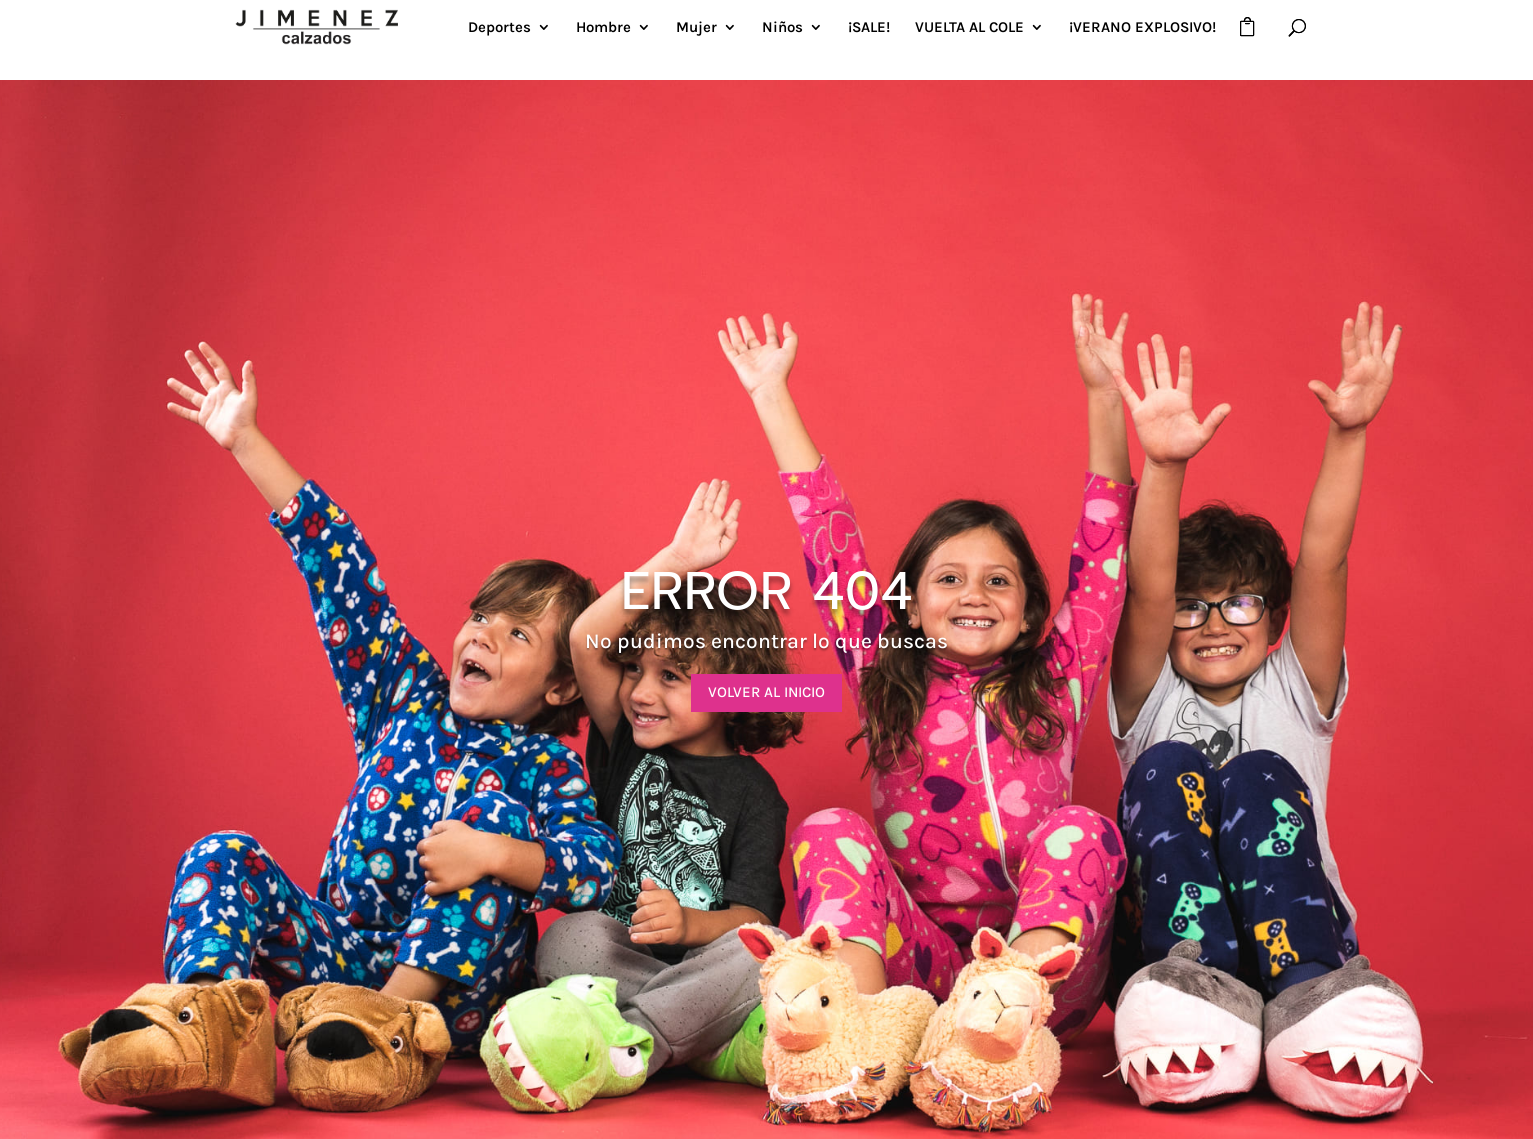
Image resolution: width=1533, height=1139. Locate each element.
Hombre (603, 28)
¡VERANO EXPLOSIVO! (1142, 28)
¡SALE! (869, 28)
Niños (782, 28)
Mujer (696, 28)
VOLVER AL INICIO (766, 692)
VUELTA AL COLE (969, 28)
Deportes (499, 28)
